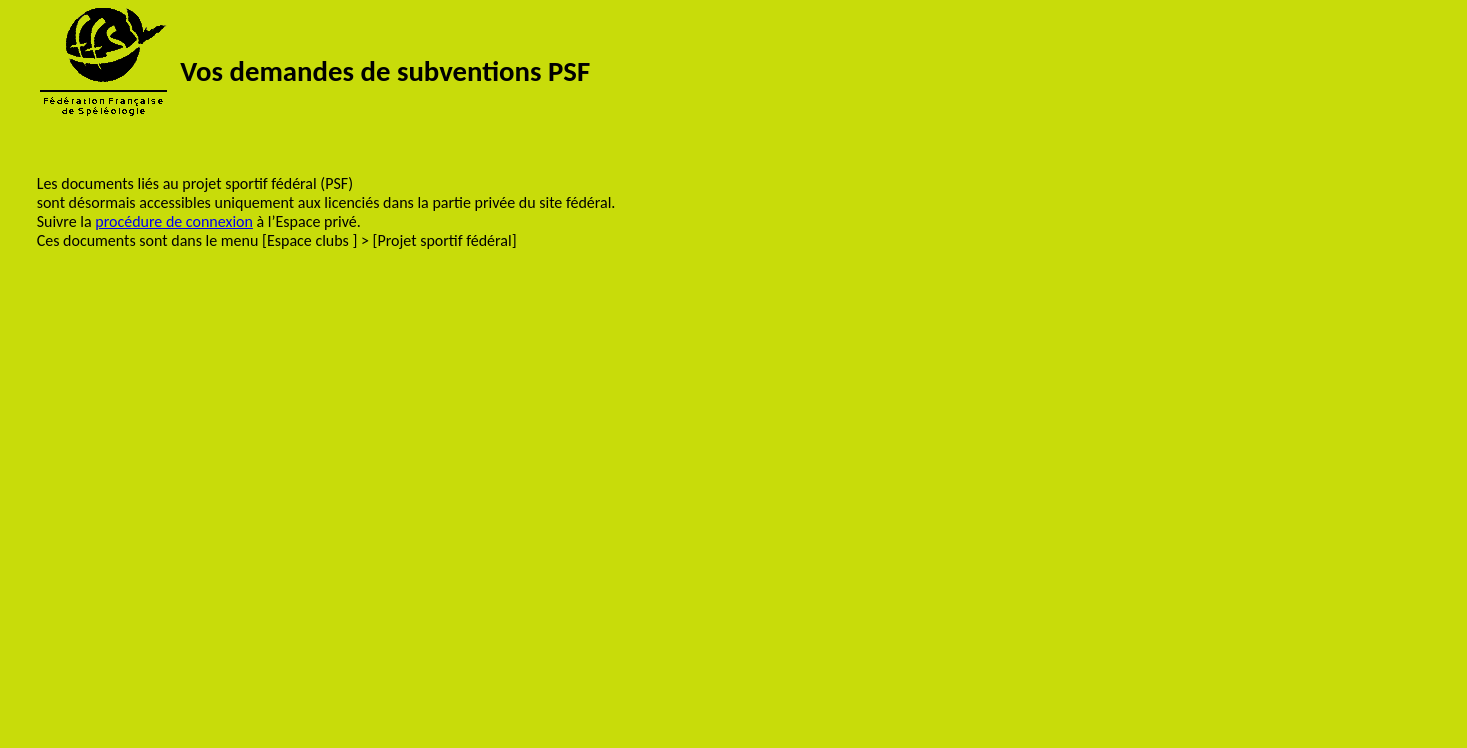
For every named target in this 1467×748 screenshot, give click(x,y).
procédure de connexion (174, 221)
